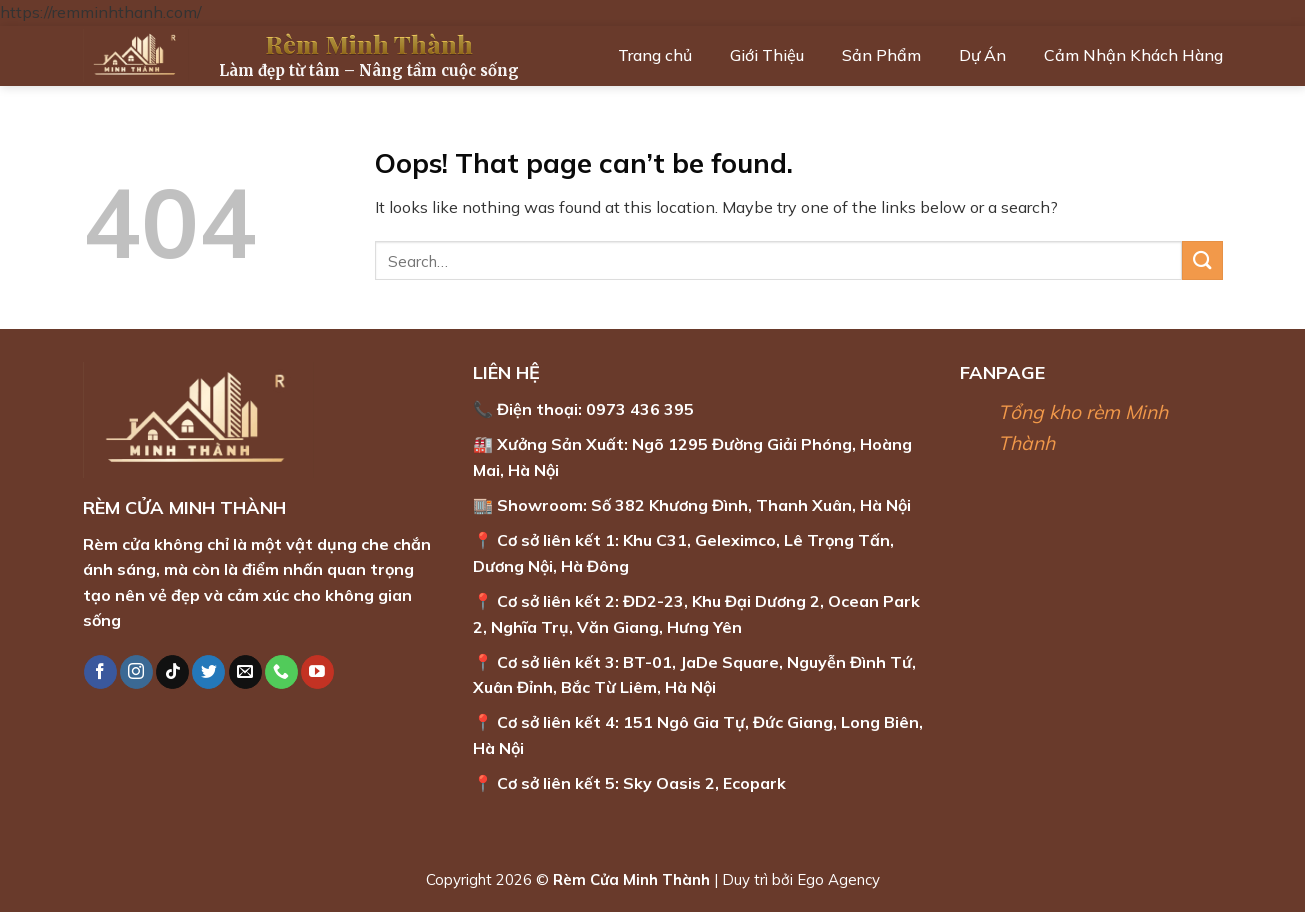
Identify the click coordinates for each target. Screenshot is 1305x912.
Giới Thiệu (767, 55)
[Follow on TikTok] (172, 672)
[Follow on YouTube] (317, 672)
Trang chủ (655, 55)
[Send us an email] (245, 672)
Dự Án (982, 55)
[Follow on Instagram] (136, 672)
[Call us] (281, 672)
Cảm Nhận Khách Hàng (1133, 55)
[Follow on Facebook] (100, 672)
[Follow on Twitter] (208, 672)
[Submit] (1202, 260)
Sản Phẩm (881, 55)
